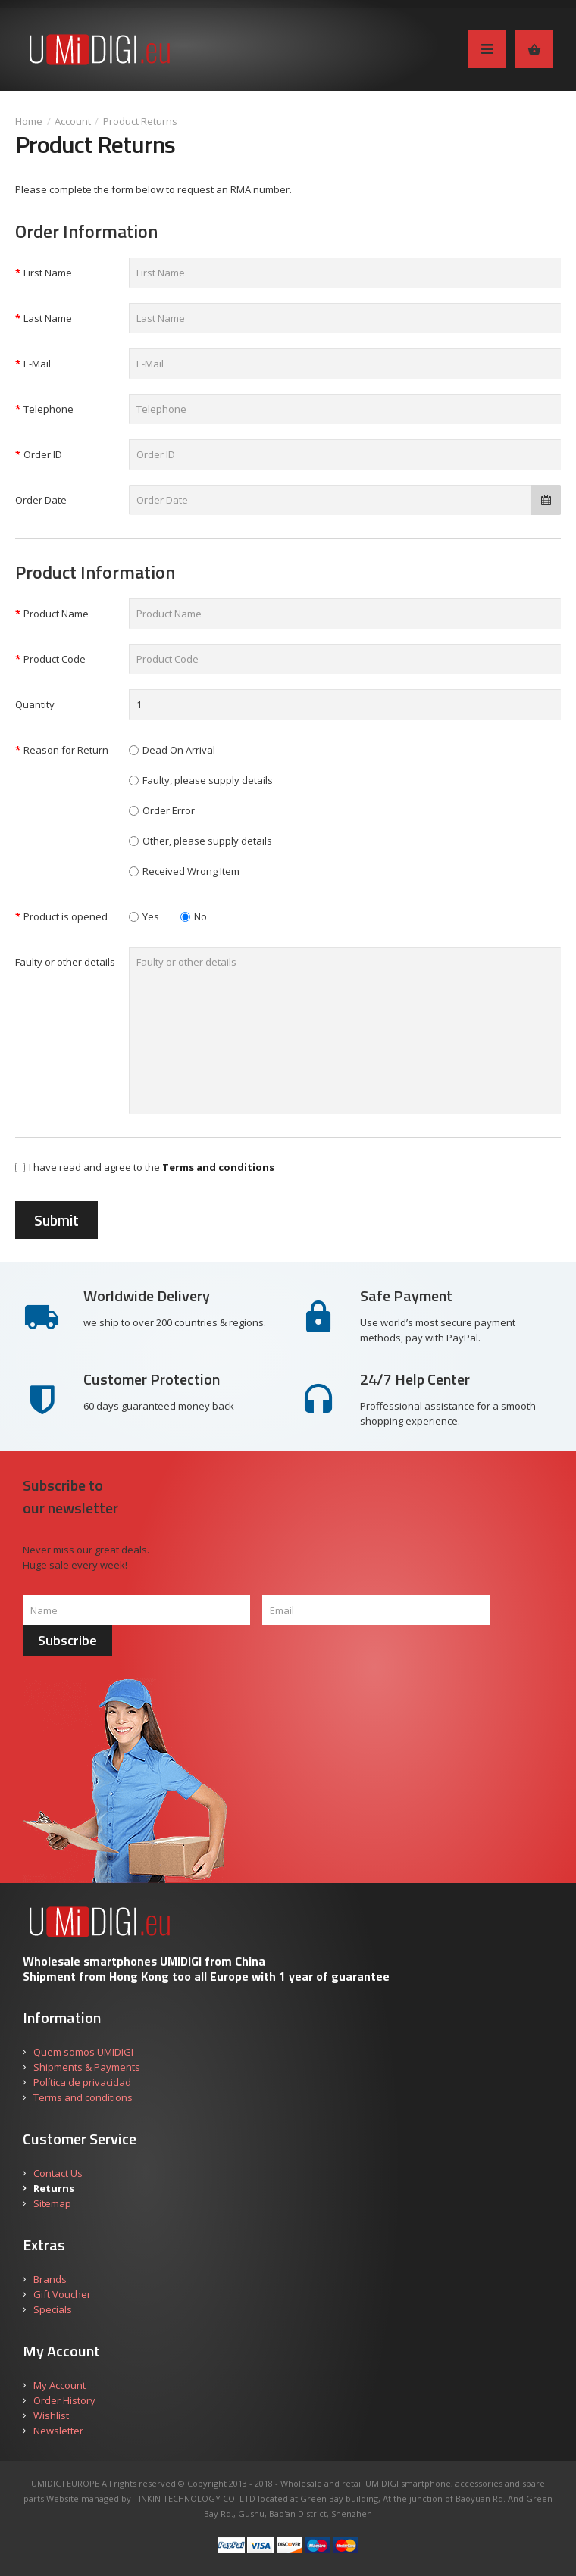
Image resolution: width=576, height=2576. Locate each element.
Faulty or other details (65, 962)
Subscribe (67, 1640)
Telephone (48, 409)
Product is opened (65, 916)
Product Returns (140, 121)
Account (73, 121)
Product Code (54, 659)
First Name (47, 272)
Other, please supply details (207, 841)
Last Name (47, 318)
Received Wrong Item (190, 871)
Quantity (35, 704)
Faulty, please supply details (207, 780)
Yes (144, 916)
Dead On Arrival (178, 750)
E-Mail (37, 363)
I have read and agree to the (144, 1167)
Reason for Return (65, 750)
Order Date (41, 500)
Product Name (56, 613)
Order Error (168, 810)
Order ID (42, 454)
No (193, 916)
